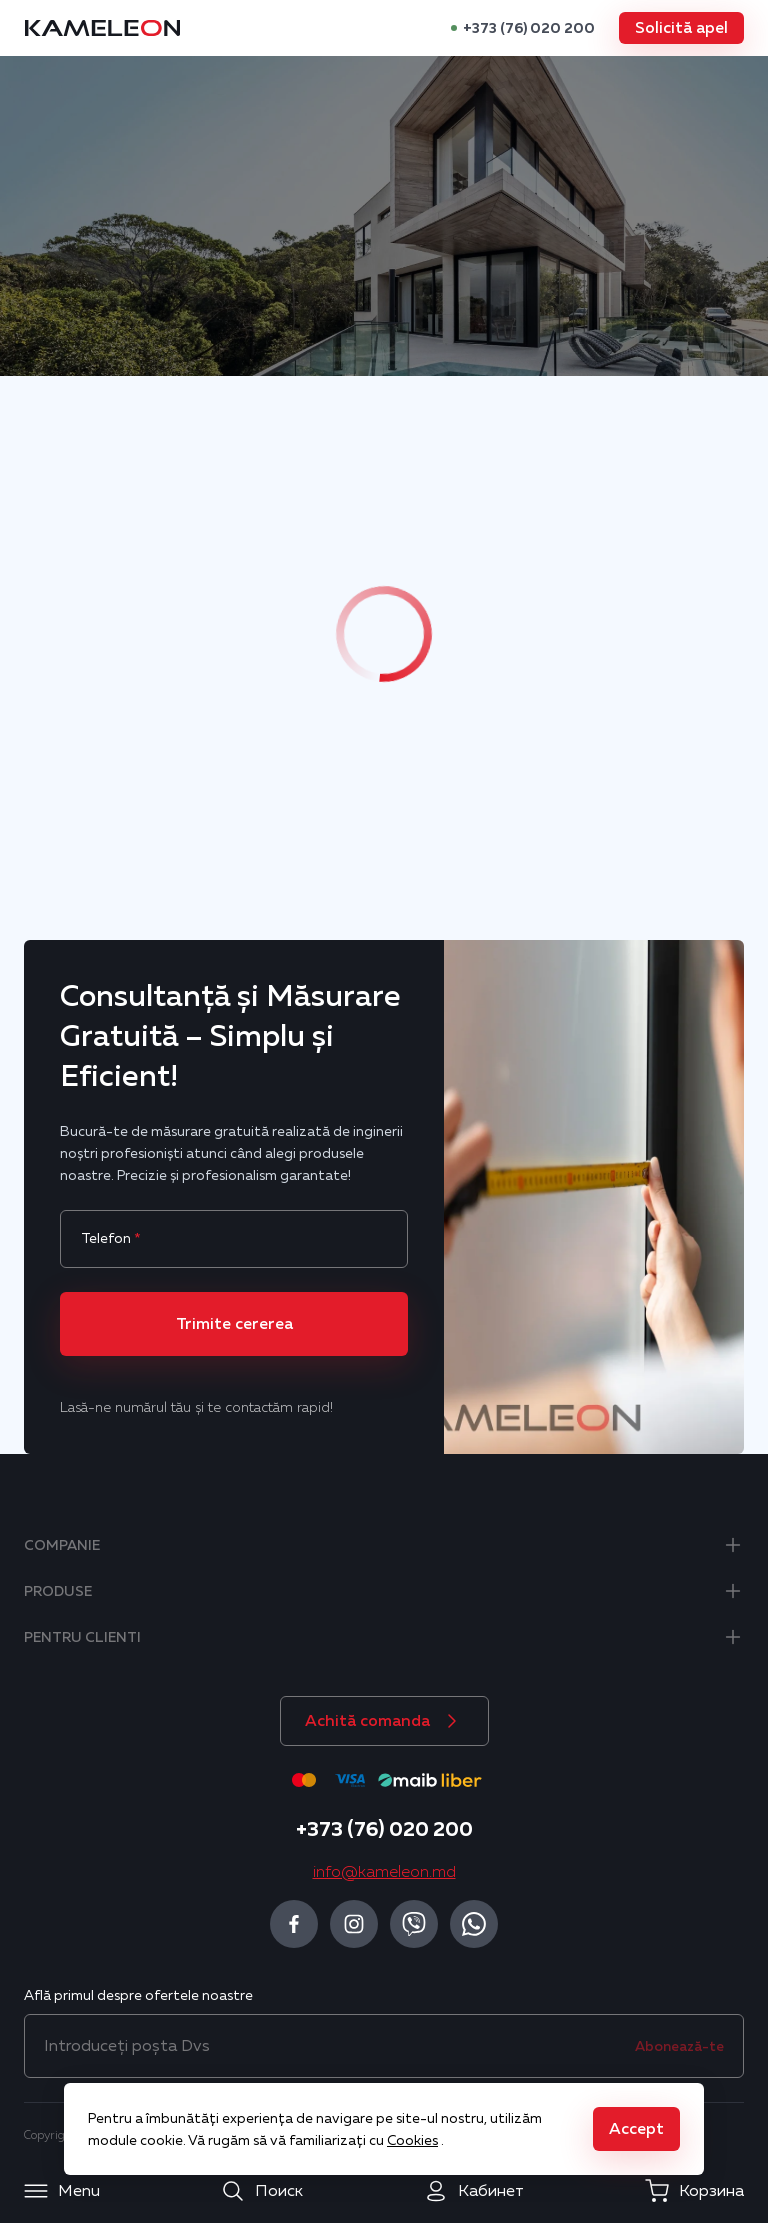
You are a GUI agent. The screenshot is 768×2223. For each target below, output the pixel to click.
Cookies (412, 2140)
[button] (681, 28)
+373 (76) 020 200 (529, 28)
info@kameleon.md (384, 1872)
